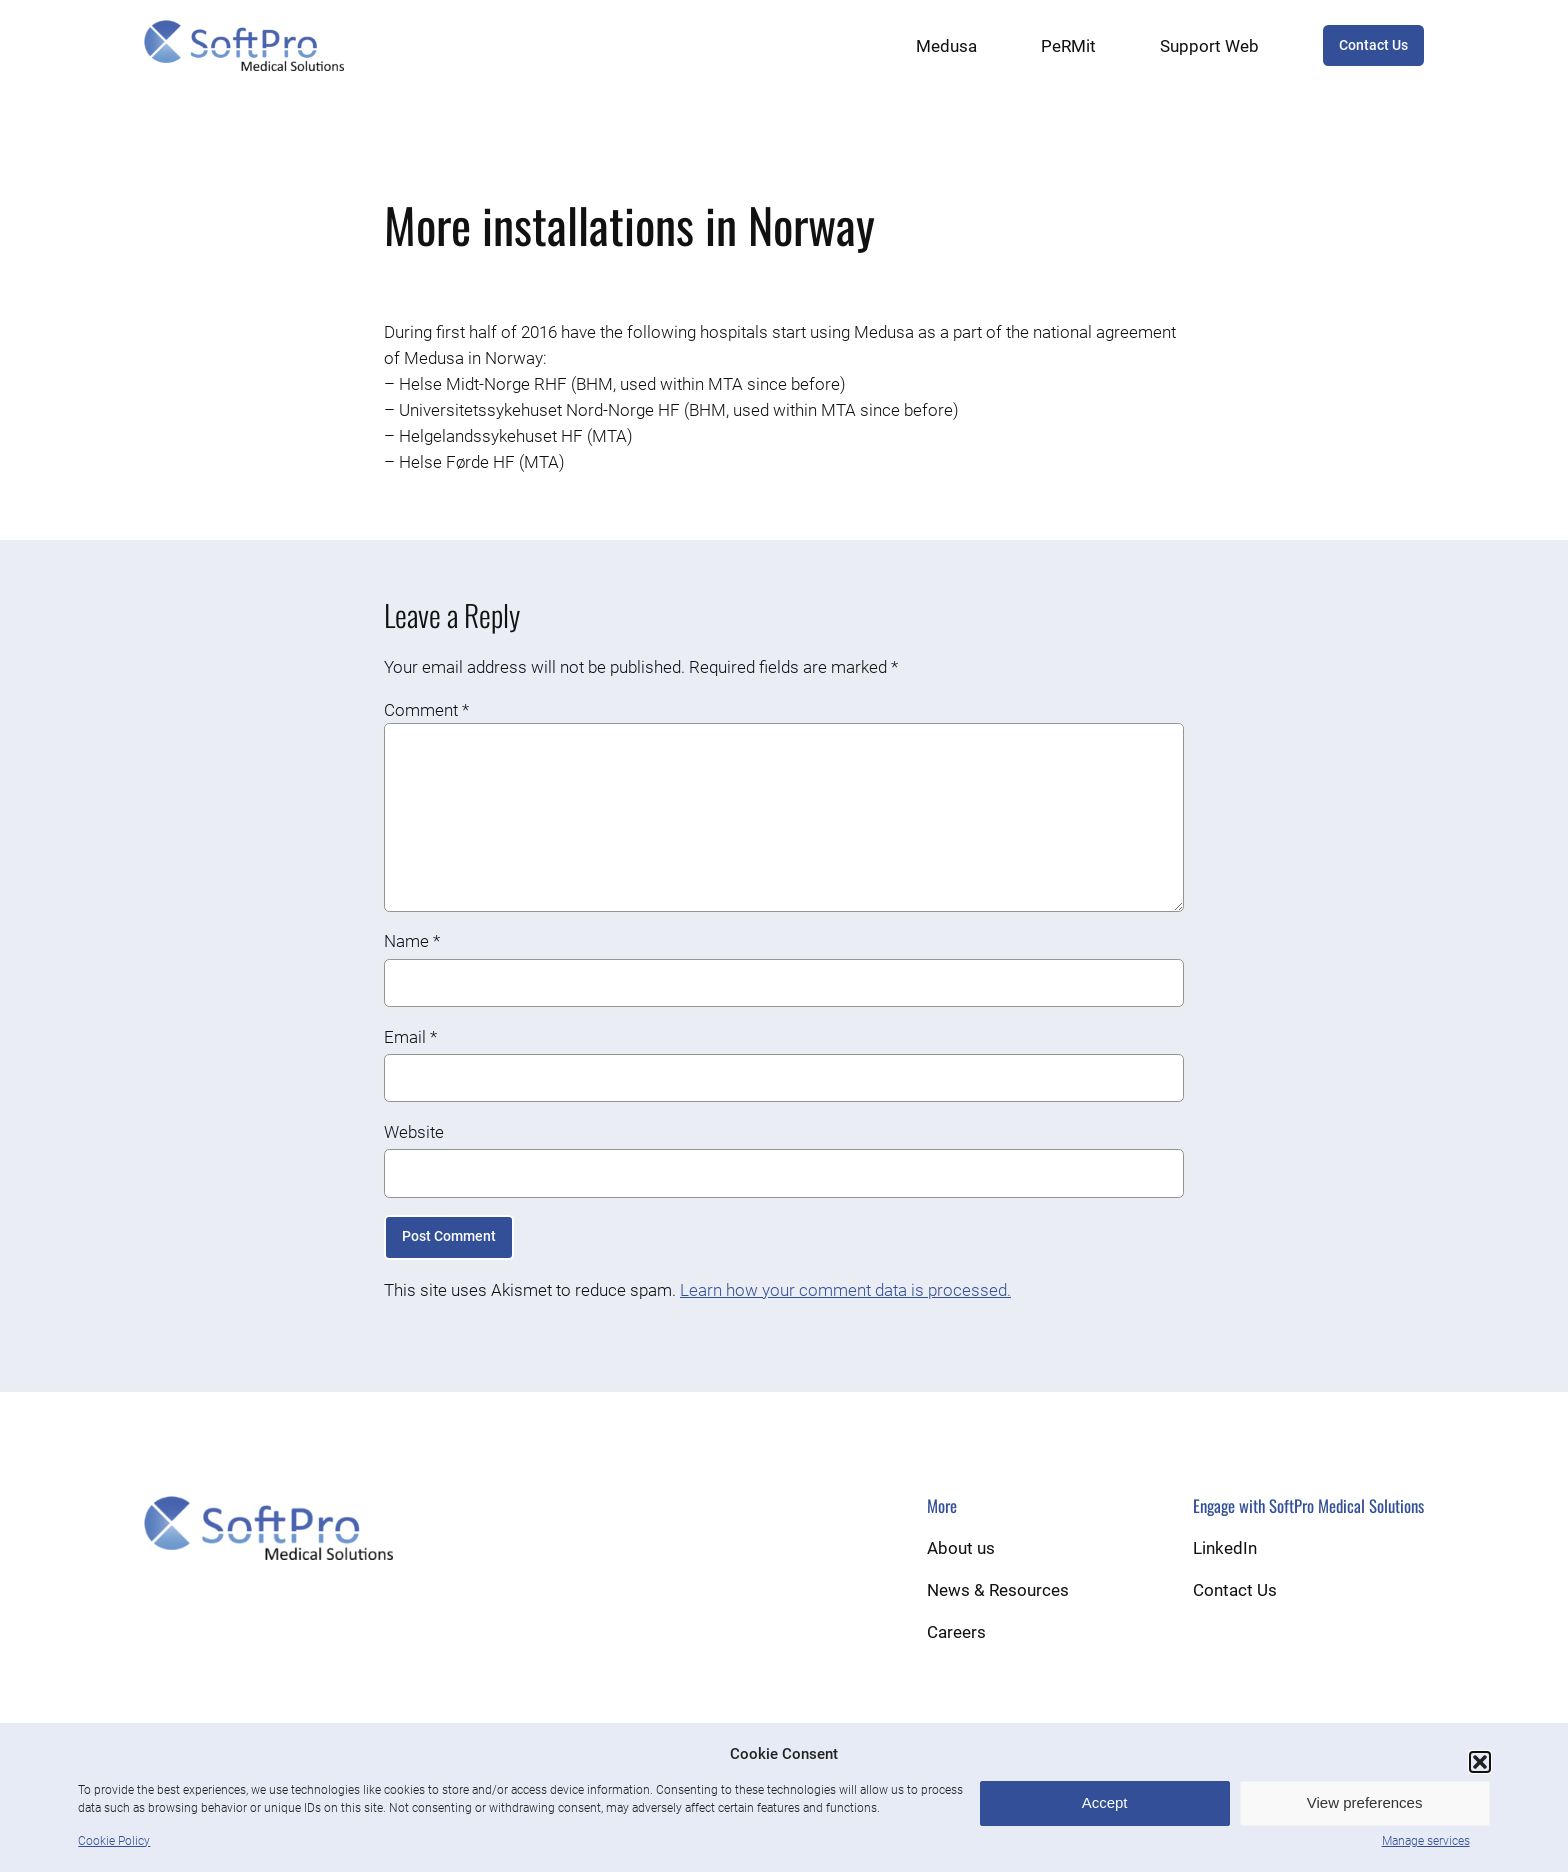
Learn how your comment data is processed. (845, 1290)
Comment (426, 710)
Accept (1105, 1802)
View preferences (1365, 1802)
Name (412, 941)
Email (410, 1037)
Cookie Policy (114, 1841)
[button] (1480, 1762)
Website (414, 1132)
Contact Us (1373, 45)
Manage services (1426, 1841)
